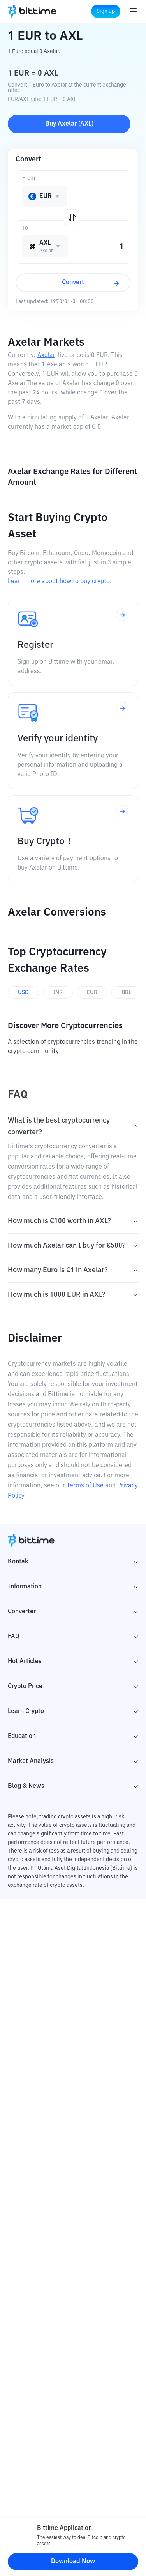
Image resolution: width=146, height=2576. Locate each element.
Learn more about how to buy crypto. (59, 581)
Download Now (73, 2561)
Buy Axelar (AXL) (69, 124)
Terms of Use (85, 1486)
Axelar (46, 355)
